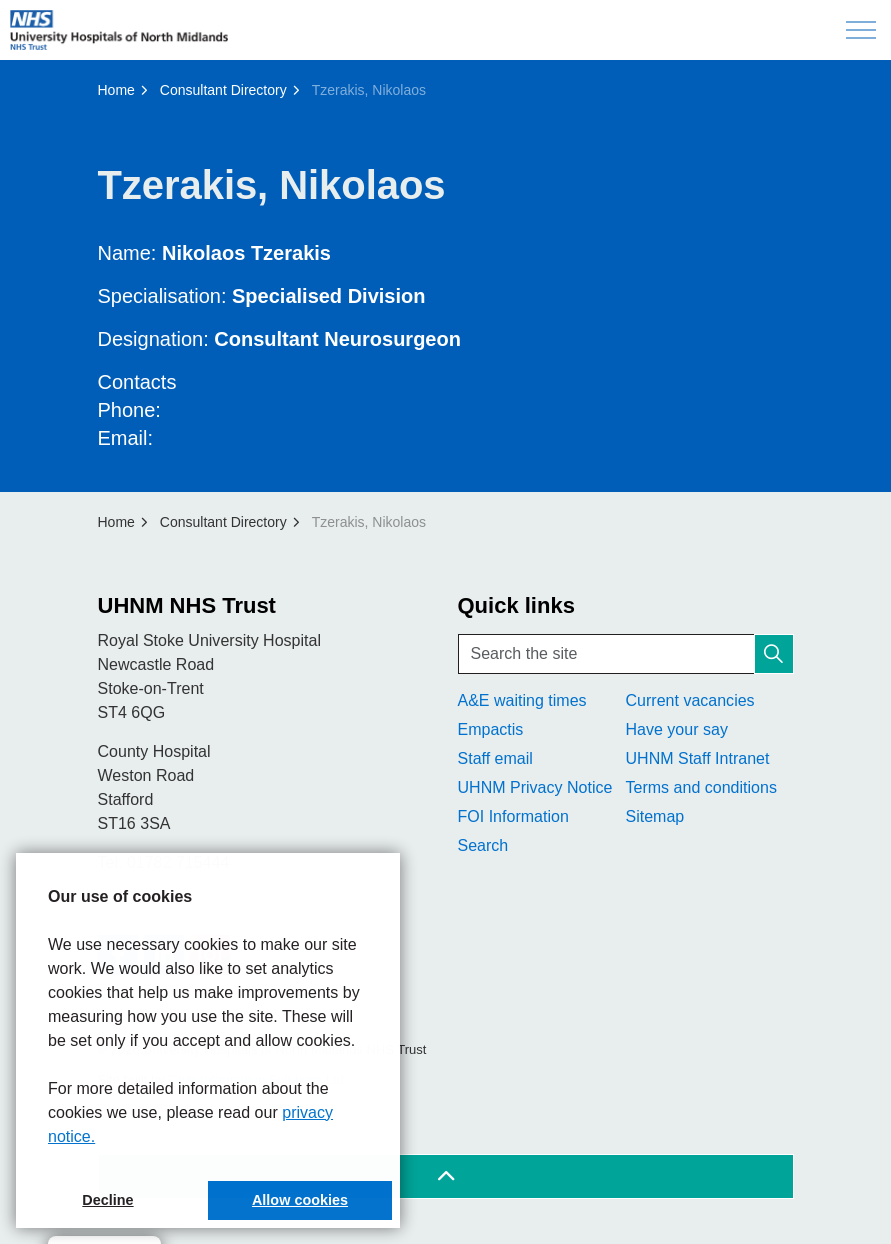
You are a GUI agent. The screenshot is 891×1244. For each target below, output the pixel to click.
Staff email (495, 758)
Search (483, 845)
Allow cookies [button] (300, 1200)
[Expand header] (861, 30)
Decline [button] (107, 1200)
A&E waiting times (522, 700)
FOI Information (513, 816)
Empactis (491, 729)
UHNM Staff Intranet (698, 758)
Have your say (677, 729)
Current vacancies (690, 700)
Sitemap (655, 816)
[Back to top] (446, 1176)
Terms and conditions (701, 787)
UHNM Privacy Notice (535, 787)
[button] (774, 654)
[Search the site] (626, 654)
